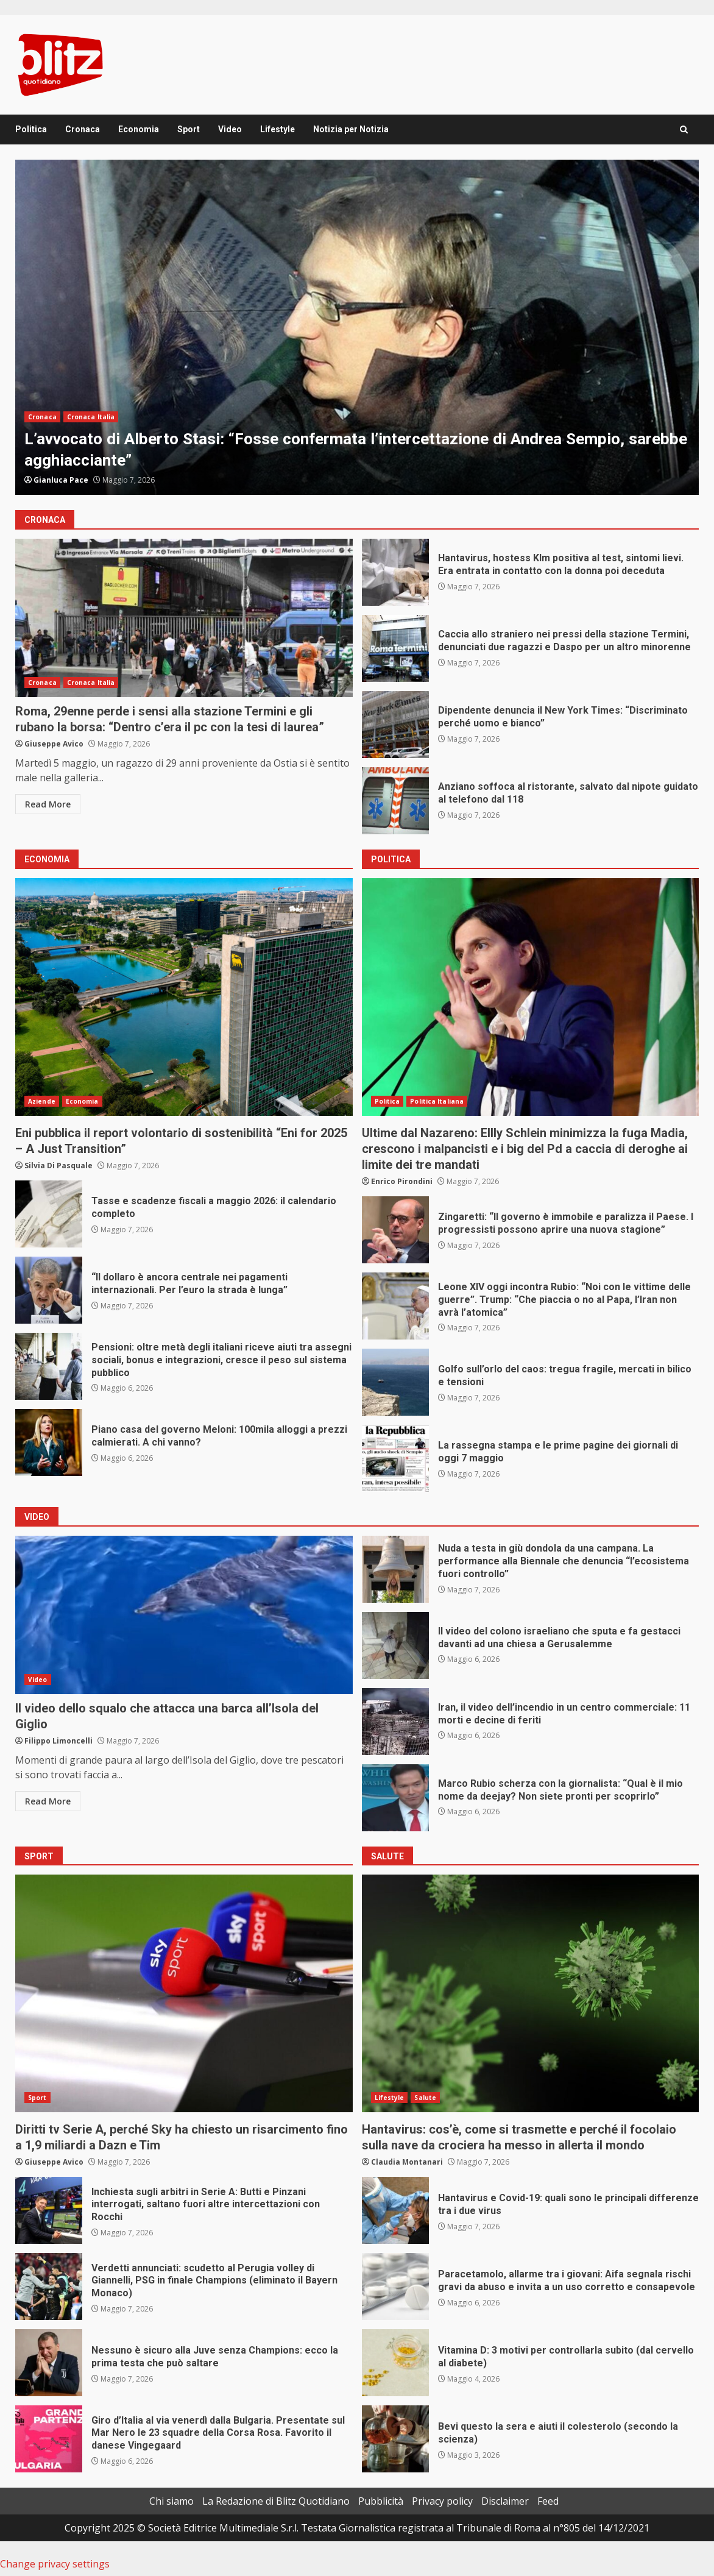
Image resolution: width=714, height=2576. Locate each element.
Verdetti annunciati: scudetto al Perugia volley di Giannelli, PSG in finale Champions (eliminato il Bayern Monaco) (48, 2286)
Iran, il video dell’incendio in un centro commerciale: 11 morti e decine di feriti (395, 1721)
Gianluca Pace (61, 480)
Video (230, 129)
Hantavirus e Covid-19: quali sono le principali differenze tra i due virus (395, 2210)
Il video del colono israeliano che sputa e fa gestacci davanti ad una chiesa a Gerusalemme (395, 1645)
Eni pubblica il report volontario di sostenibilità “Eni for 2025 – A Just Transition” (184, 997)
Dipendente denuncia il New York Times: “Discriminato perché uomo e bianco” (395, 724)
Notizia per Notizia (351, 129)
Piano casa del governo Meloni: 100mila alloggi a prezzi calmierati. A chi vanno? (48, 1442)
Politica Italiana (437, 1101)
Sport (188, 129)
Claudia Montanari (407, 2162)
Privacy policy (442, 2501)
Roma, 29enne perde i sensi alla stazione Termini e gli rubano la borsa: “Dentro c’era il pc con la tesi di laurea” (184, 618)
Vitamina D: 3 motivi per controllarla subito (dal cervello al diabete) (395, 2362)
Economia (138, 129)
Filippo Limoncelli (58, 1741)
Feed (548, 2501)
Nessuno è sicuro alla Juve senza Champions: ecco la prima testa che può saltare (48, 2362)
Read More (48, 804)
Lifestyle (277, 129)
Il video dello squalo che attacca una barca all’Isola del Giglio (184, 1615)
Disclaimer (505, 2501)
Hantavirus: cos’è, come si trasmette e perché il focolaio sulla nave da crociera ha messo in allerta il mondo (530, 1993)
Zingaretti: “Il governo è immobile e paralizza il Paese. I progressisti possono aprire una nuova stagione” (395, 1229)
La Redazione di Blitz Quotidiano (276, 2501)
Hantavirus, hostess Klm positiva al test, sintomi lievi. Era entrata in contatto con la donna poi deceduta (395, 572)
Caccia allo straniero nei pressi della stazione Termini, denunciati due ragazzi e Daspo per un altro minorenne (395, 648)
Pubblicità (380, 2501)
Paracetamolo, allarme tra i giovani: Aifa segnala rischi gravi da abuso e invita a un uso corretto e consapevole (395, 2286)
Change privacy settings (55, 2564)
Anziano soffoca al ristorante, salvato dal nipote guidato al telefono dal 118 (395, 800)
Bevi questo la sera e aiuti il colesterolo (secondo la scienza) (395, 2438)
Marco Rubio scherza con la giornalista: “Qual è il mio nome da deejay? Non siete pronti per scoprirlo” (395, 1797)
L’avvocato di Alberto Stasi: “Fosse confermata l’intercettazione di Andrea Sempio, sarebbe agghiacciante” (357, 327)
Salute (425, 2097)
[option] (357, 327)
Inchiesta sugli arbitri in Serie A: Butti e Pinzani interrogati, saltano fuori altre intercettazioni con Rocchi (48, 2210)
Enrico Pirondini (402, 1181)
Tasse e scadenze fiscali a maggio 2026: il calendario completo (48, 1213)
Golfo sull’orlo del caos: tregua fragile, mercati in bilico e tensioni (395, 1382)
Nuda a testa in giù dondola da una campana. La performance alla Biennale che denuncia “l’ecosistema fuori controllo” (395, 1569)
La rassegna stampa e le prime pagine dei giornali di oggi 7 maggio (395, 1458)
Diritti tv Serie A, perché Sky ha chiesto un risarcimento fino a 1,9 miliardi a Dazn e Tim (184, 1993)
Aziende (41, 1101)
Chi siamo (171, 2501)
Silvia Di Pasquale (58, 1165)
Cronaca (82, 129)
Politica (31, 129)
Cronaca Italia (91, 417)
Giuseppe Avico (53, 744)
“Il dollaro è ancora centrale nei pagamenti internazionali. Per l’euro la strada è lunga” (48, 1290)
